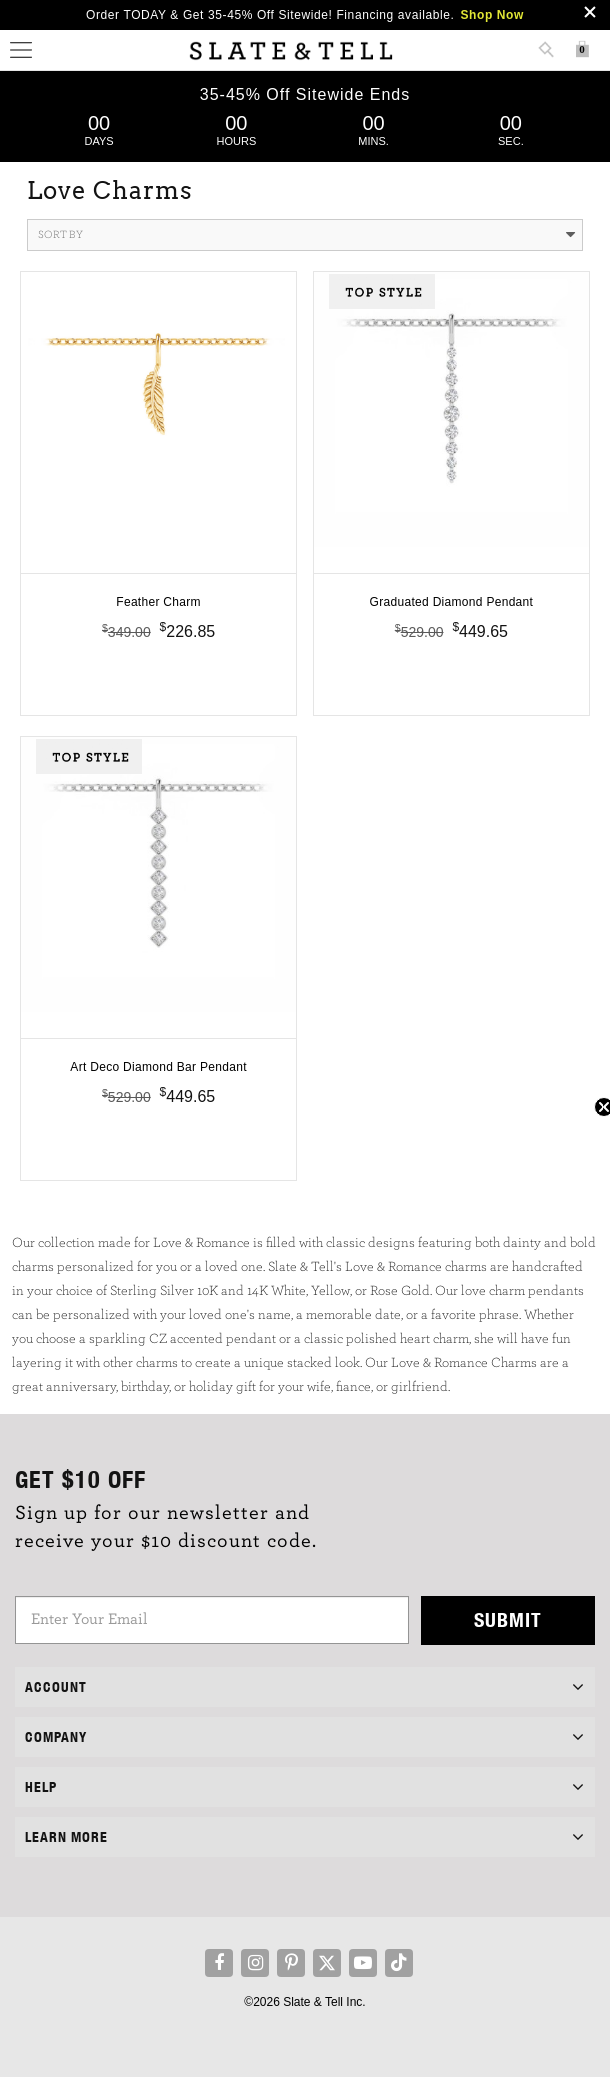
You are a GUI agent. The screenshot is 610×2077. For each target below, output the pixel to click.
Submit (508, 1619)
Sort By (306, 235)
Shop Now (492, 15)
